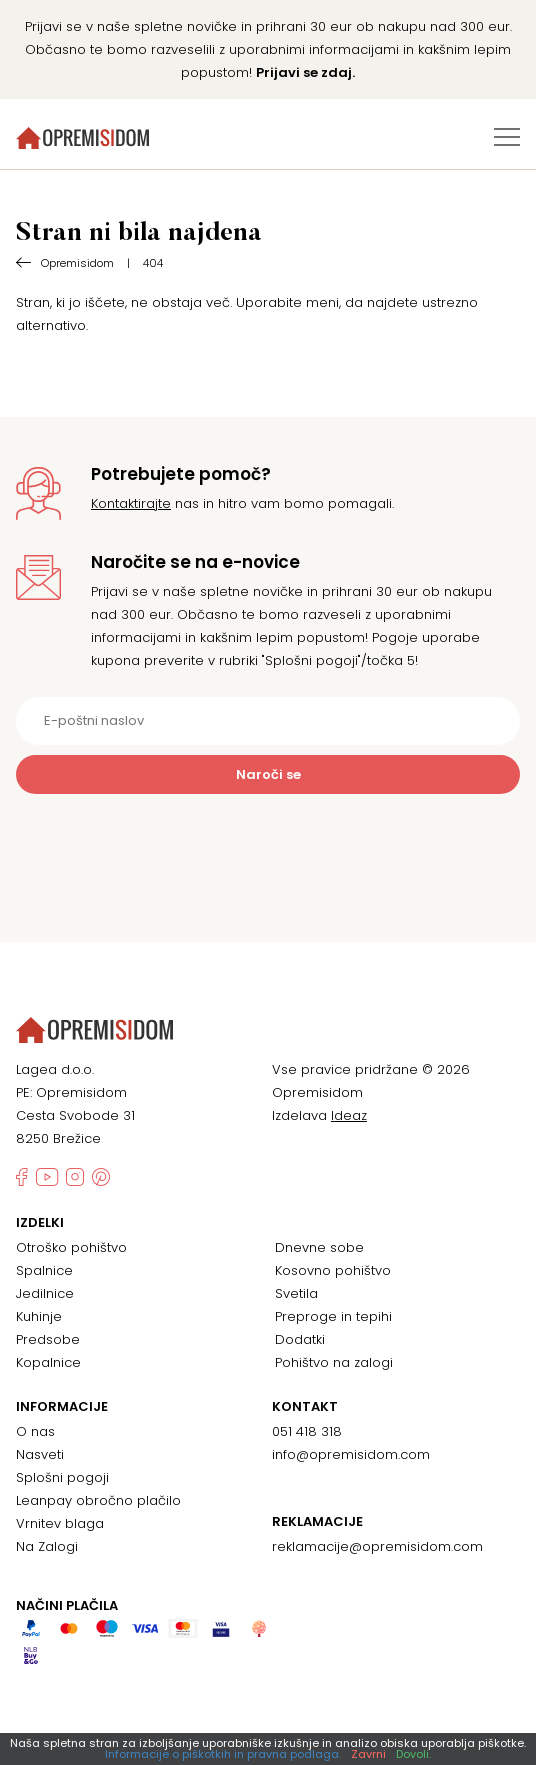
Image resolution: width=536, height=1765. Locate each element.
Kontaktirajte (131, 503)
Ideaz (349, 1115)
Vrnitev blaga (60, 1523)
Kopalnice (48, 1362)
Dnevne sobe (319, 1247)
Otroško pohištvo (71, 1247)
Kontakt (305, 1407)
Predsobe (48, 1339)
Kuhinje (39, 1316)
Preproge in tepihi (333, 1316)
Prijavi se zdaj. (305, 72)
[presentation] (268, 843)
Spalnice (44, 1270)
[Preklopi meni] (507, 137)
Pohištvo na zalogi (334, 1362)
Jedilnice (45, 1293)
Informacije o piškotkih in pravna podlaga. (223, 1754)
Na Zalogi (47, 1546)
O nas (35, 1431)
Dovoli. (413, 1754)
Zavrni (368, 1754)
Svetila (296, 1293)
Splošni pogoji (62, 1477)
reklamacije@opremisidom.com (377, 1546)
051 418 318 (307, 1431)
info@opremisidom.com (351, 1454)
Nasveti (40, 1454)
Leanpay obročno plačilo (98, 1500)
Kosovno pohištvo (333, 1270)
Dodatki (300, 1339)
